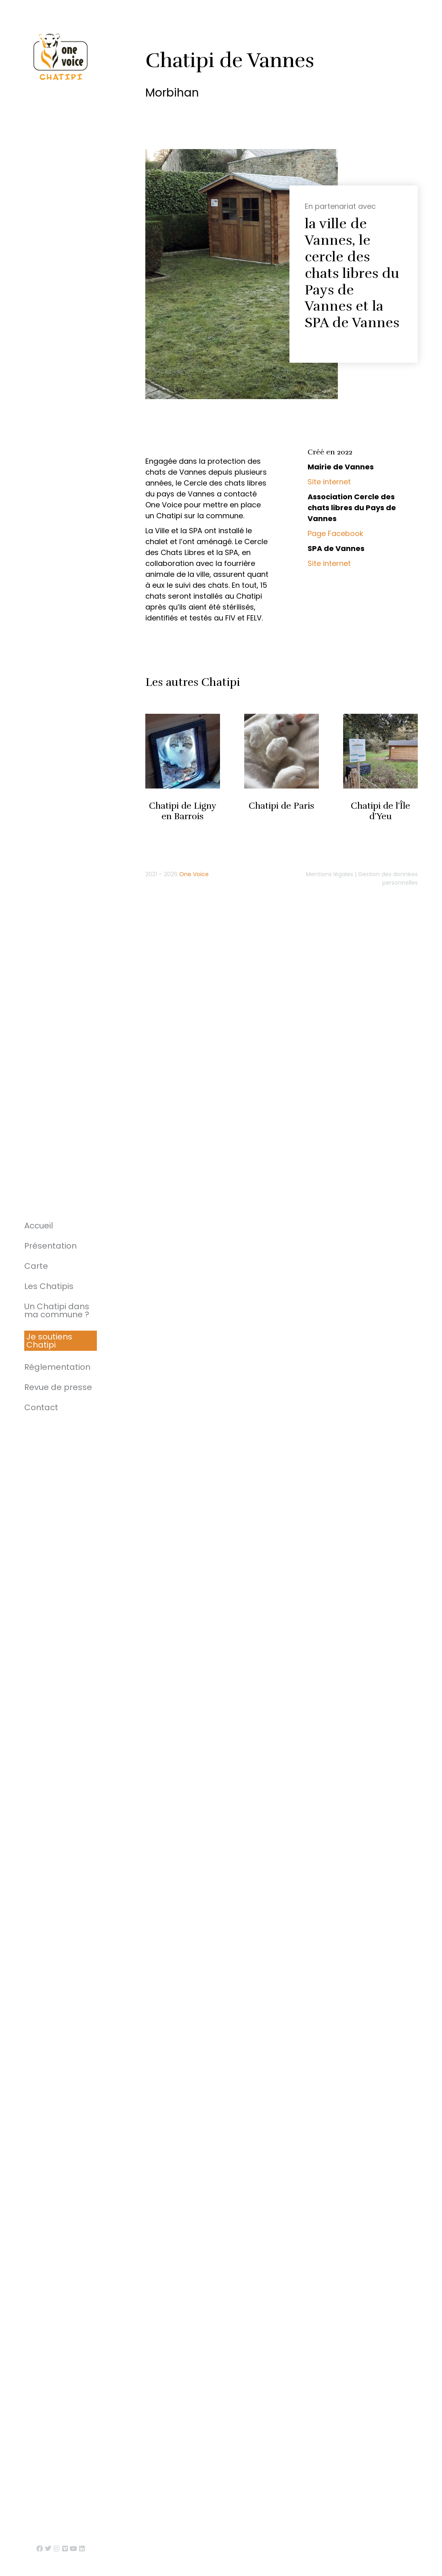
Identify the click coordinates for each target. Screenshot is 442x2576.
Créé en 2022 (330, 452)
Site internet (329, 482)
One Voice (194, 874)
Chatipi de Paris (281, 805)
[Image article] (182, 751)
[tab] (356, 453)
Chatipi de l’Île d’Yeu (380, 811)
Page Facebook (335, 533)
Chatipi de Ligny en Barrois (182, 811)
